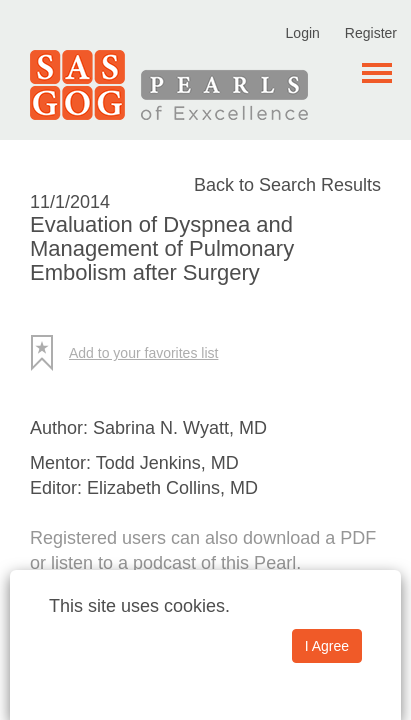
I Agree (327, 646)
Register (371, 33)
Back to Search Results (287, 185)
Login (303, 33)
